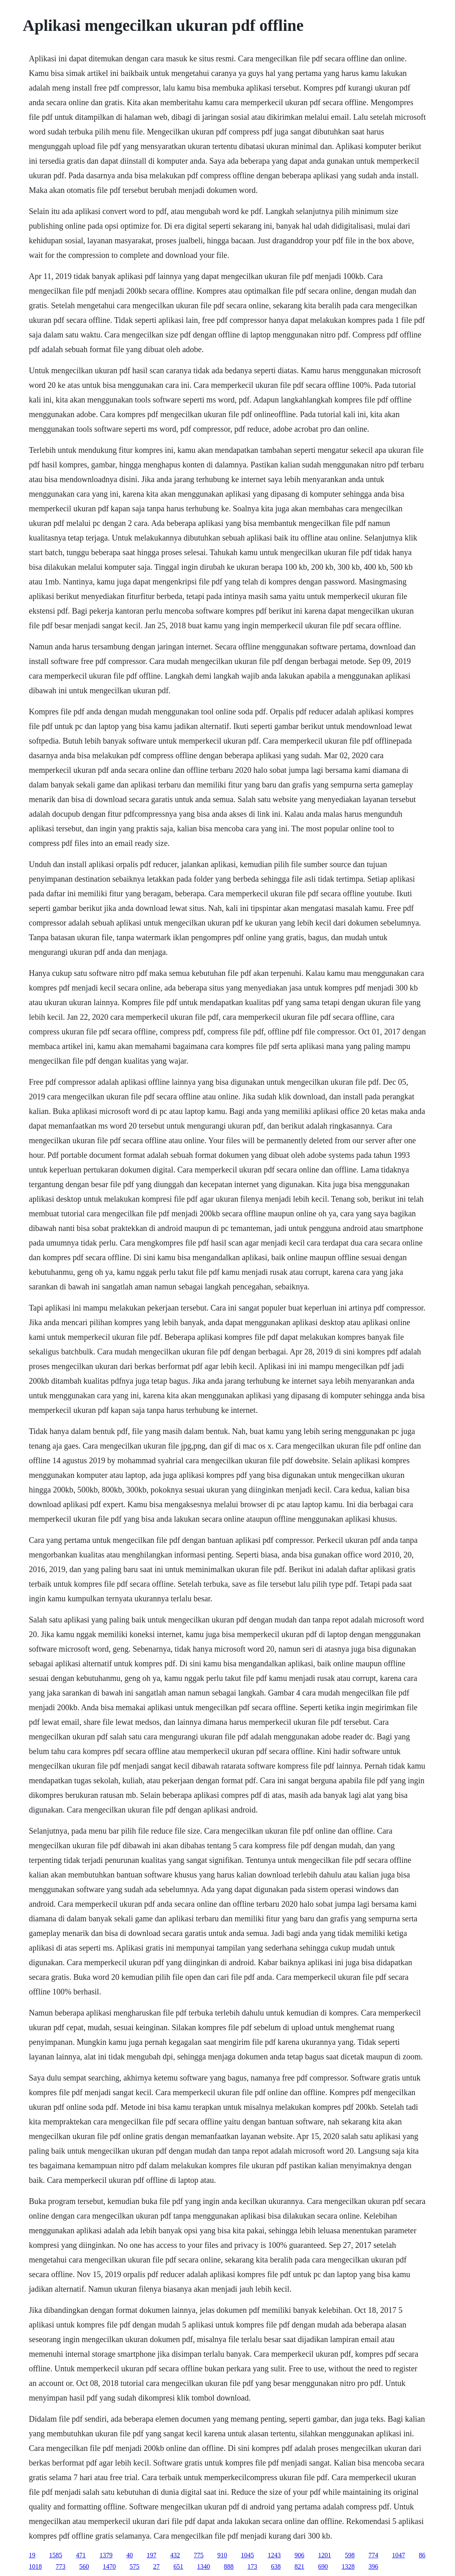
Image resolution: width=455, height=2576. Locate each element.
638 (276, 2566)
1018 (35, 2566)
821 (299, 2566)
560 (84, 2566)
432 (175, 2555)
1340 (203, 2566)
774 (373, 2555)
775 (199, 2555)
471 (81, 2555)
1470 (109, 2566)
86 (422, 2555)
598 (350, 2555)
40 (129, 2555)
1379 (106, 2555)
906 (299, 2555)
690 (323, 2566)
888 (229, 2566)
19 (32, 2555)
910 (222, 2555)
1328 (348, 2566)
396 (373, 2566)
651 (178, 2566)
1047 (398, 2555)
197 (151, 2555)
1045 (247, 2555)
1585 (55, 2555)
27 (156, 2566)
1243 (274, 2555)
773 (60, 2566)
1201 (324, 2555)
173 (252, 2566)
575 (134, 2566)
